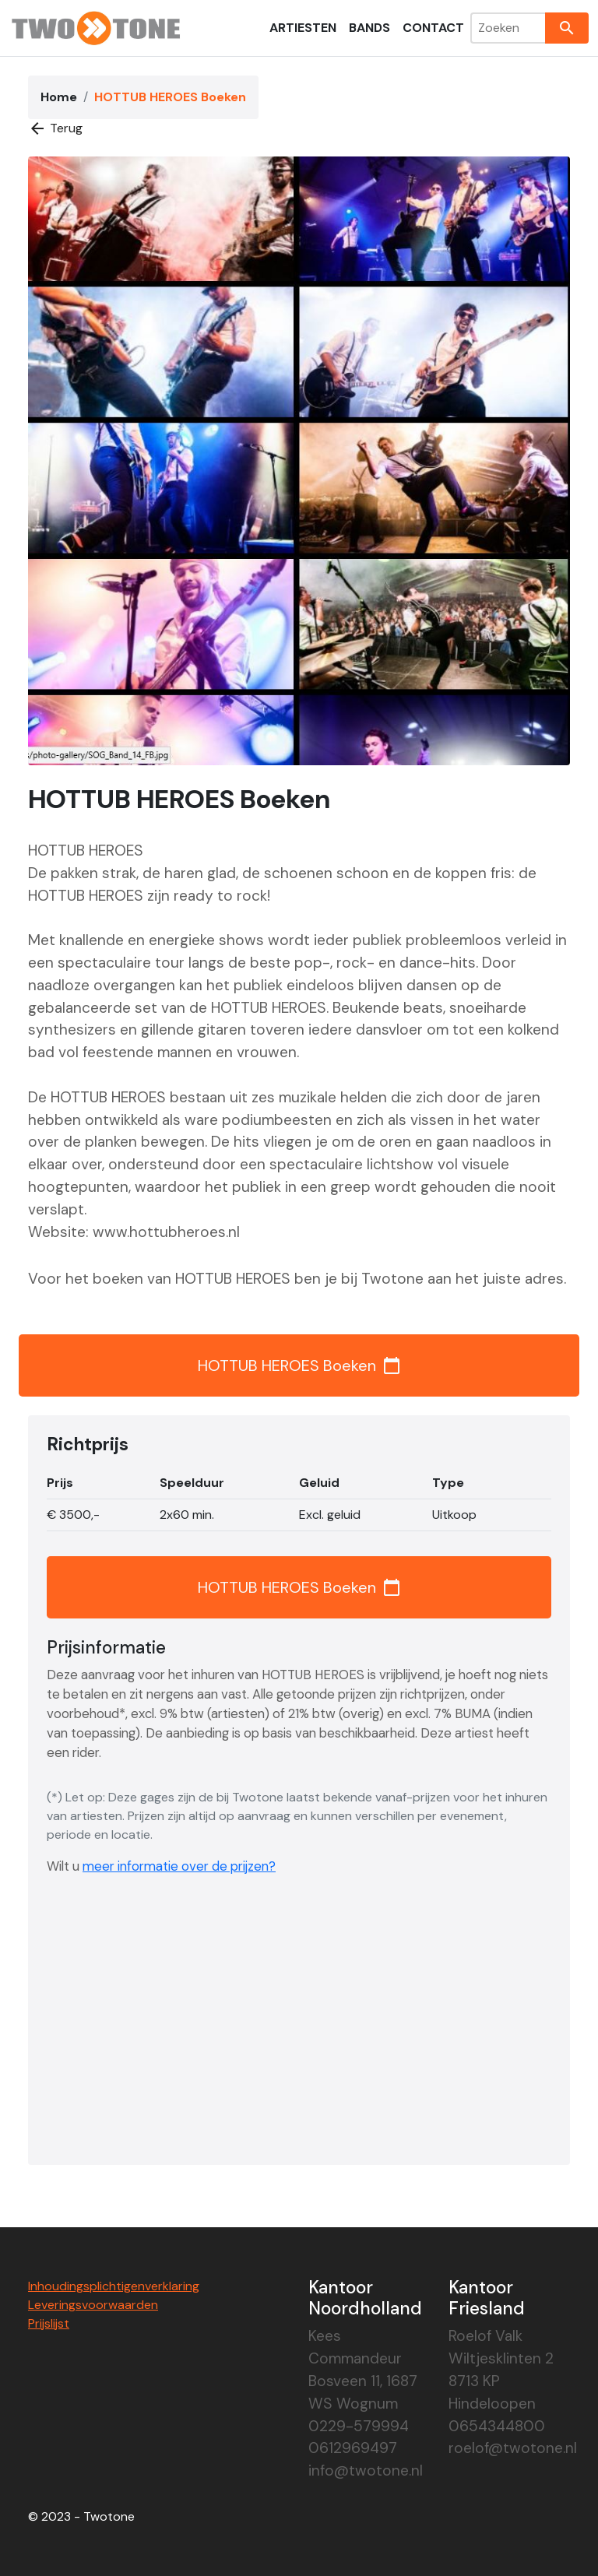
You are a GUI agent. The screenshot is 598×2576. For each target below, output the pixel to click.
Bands (369, 27)
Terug (55, 128)
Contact (433, 27)
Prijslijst (48, 2323)
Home (58, 97)
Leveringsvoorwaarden (93, 2305)
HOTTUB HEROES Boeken (299, 1365)
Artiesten (302, 27)
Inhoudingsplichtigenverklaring (113, 2286)
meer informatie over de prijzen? (179, 1866)
